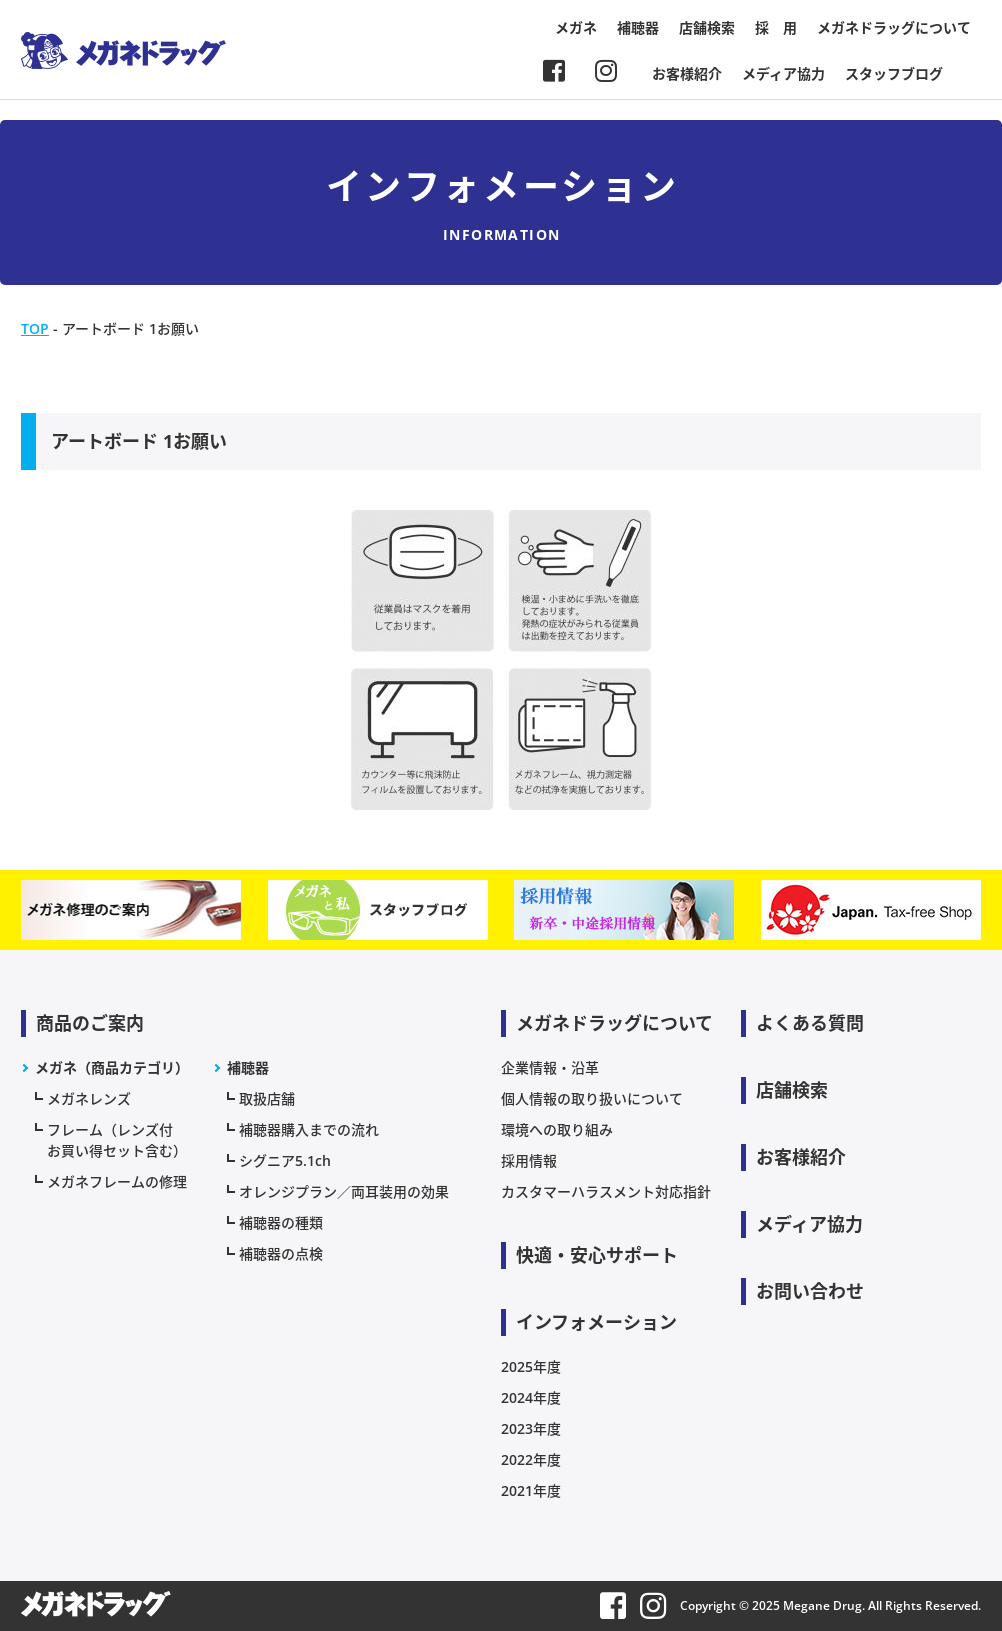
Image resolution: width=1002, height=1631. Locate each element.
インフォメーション (596, 1322)
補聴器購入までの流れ (309, 1129)
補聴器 (638, 27)
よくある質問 (810, 1023)
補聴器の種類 (281, 1222)
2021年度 (531, 1490)
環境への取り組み (557, 1129)
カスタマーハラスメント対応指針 (606, 1191)
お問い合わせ (810, 1291)
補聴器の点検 (281, 1253)
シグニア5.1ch (285, 1160)
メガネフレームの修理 (117, 1181)
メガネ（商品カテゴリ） (112, 1067)
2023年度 (531, 1428)
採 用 (776, 27)
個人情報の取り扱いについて (592, 1098)
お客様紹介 (687, 73)
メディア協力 (783, 73)
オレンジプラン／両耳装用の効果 (344, 1191)
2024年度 (531, 1397)
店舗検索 (707, 27)
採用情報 (529, 1160)
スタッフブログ (894, 73)
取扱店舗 (267, 1098)
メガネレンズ (89, 1098)
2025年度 (531, 1366)
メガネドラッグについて (894, 27)
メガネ (576, 27)
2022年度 (531, 1459)
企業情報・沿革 (550, 1067)
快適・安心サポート (597, 1255)
